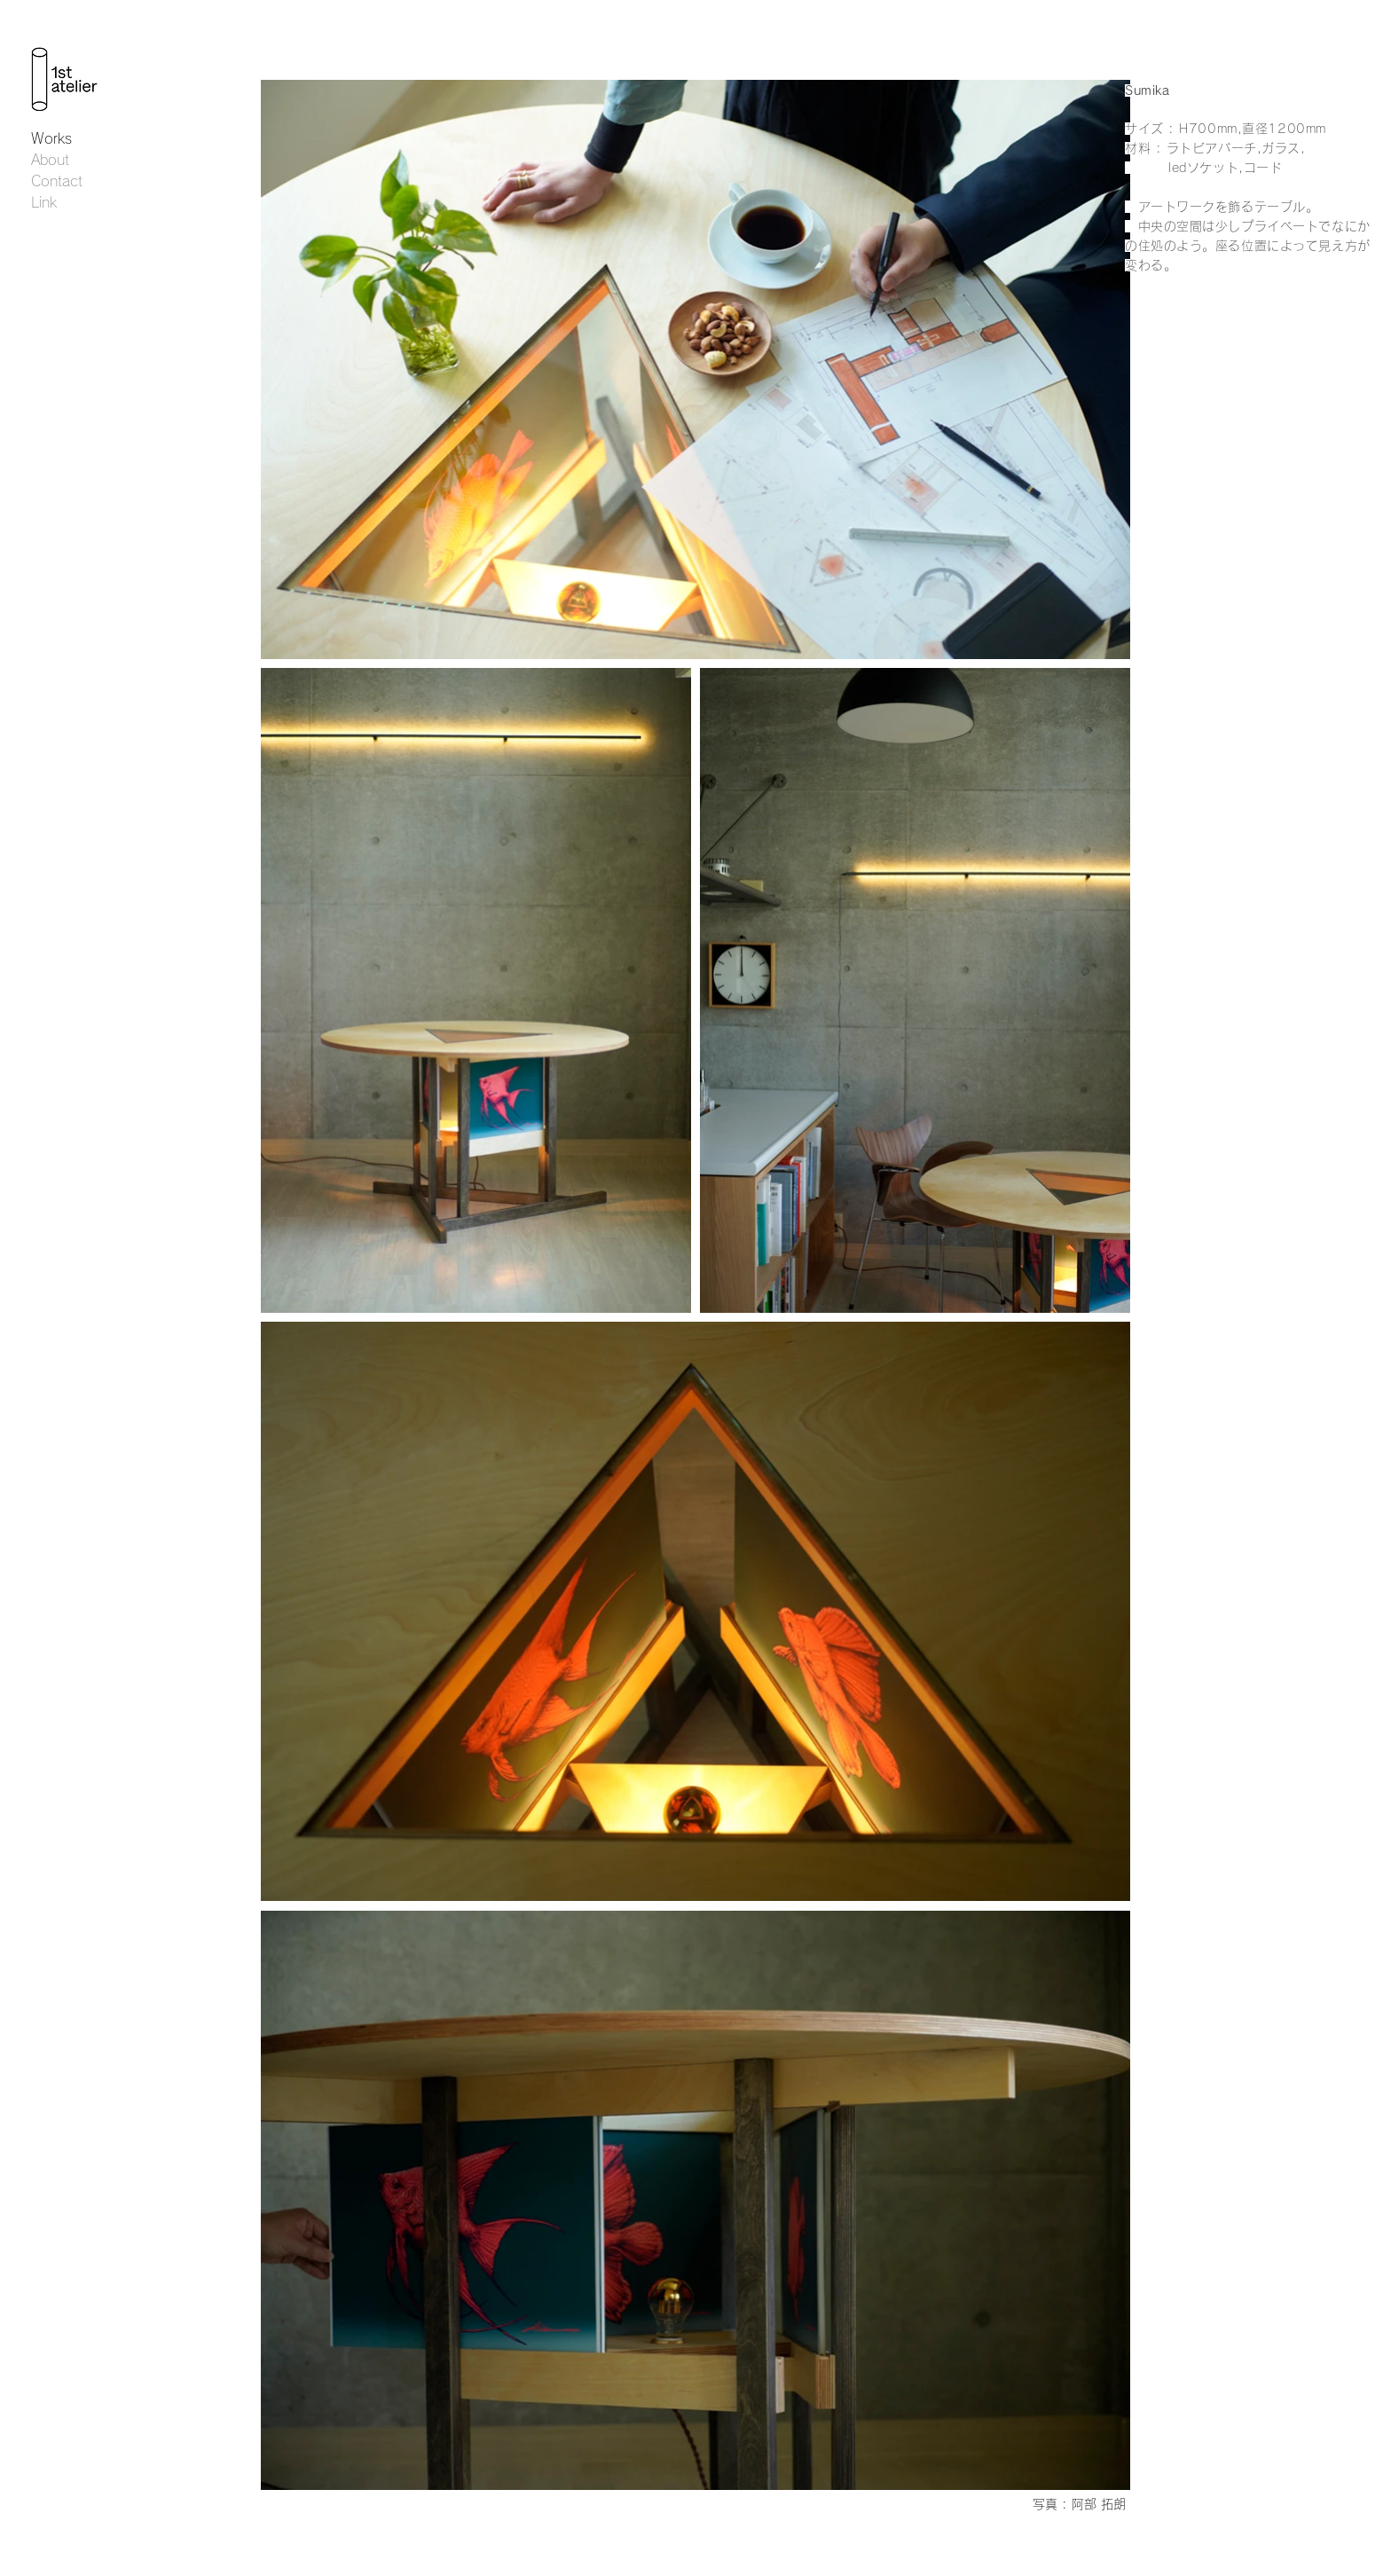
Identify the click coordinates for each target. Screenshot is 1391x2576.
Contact (57, 181)
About (50, 160)
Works (51, 138)
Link (44, 202)
